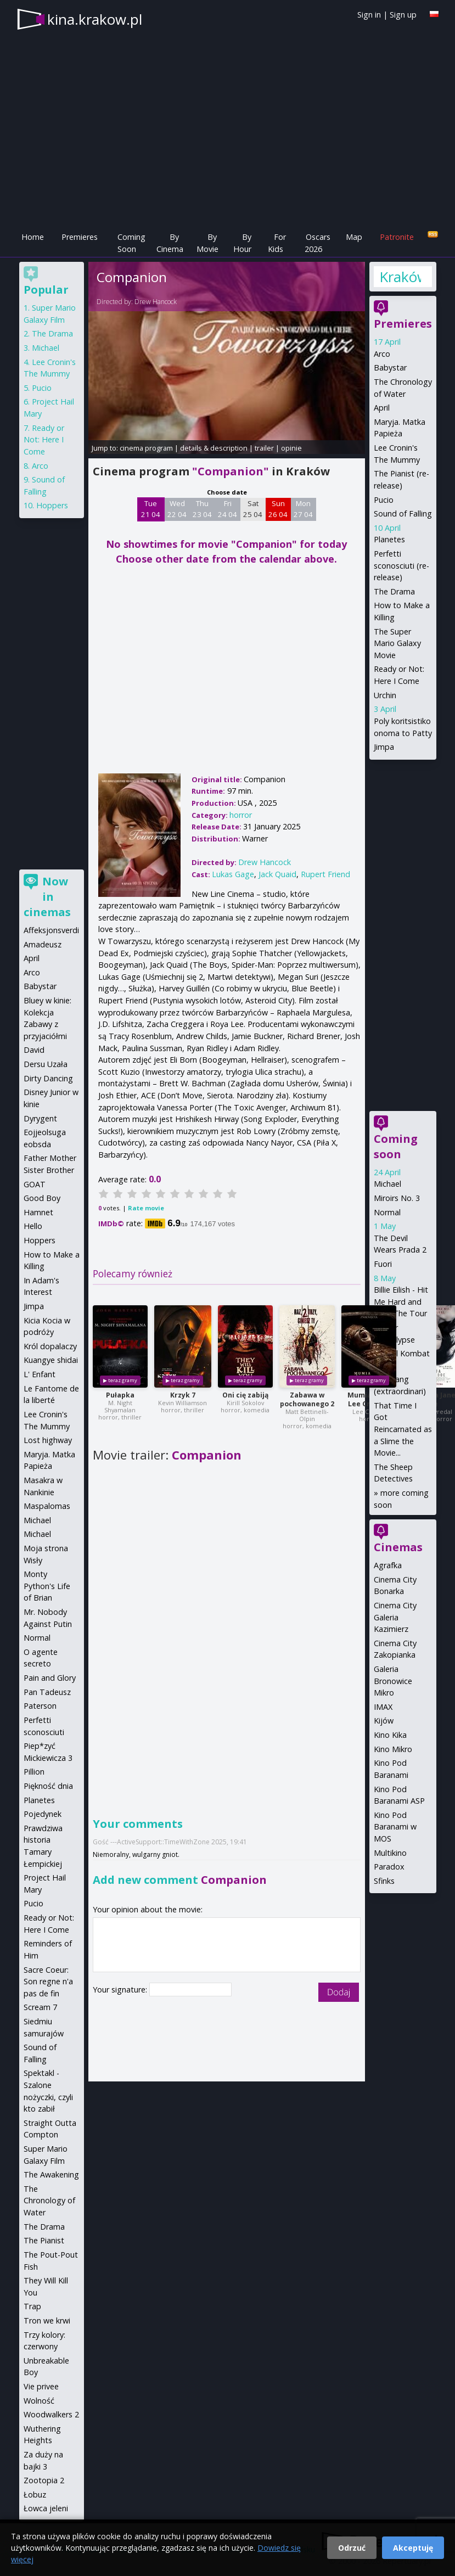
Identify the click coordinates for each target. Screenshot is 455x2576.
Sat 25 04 (252, 508)
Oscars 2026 (317, 243)
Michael (387, 1183)
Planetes (389, 539)
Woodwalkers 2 (51, 2414)
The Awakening (51, 2174)
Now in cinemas (47, 896)
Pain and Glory (50, 1678)
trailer (264, 448)
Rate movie (146, 1208)
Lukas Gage (233, 874)
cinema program (146, 448)
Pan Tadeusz (47, 1692)
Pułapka (120, 1395)
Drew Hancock (155, 301)
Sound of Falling (403, 513)
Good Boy (42, 1198)
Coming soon (396, 1146)
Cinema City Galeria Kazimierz (395, 1617)
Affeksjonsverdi (51, 930)
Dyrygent (40, 1118)
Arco (382, 354)
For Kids (277, 243)
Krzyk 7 (182, 1395)
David (34, 1050)
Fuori (383, 1264)
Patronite (397, 237)
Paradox (389, 1866)
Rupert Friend (325, 874)
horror (240, 815)
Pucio (384, 500)
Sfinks (384, 1881)
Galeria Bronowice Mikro (393, 1681)
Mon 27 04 (303, 508)
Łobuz (35, 2494)
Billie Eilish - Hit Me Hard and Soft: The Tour (401, 1301)
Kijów (384, 1720)
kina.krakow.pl (94, 19)
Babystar (390, 367)
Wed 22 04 (177, 508)
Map (354, 237)
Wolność (39, 2400)
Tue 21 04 (150, 508)
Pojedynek (42, 1814)
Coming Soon (131, 243)
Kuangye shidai (51, 1360)
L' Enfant (39, 1374)
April (382, 407)
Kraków (400, 277)
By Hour (242, 243)
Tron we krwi (47, 2320)
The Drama (394, 591)
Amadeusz (42, 944)
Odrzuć (352, 2548)
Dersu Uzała (46, 1064)
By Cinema (169, 243)
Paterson (40, 1706)
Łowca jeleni (46, 2508)
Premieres (79, 237)
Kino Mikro (393, 1749)
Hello (33, 1226)
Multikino (390, 1853)
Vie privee (41, 2386)
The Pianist (44, 2240)
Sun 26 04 (278, 508)
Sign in (369, 14)
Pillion (34, 1771)
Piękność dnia (48, 1786)
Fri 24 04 (227, 508)
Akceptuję (413, 2548)
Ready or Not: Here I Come (44, 440)
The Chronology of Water (49, 2201)
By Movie (207, 243)
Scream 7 (40, 2007)
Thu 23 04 (202, 508)
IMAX (383, 1707)
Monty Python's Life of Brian (47, 1586)
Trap (32, 2306)
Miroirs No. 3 (397, 1198)
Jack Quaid (277, 874)
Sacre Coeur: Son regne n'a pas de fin (48, 1982)
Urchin (385, 695)
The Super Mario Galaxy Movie (397, 643)
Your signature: (121, 1989)
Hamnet (38, 1212)
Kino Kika (390, 1735)
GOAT (35, 1184)
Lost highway (48, 1440)
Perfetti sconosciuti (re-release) (401, 565)
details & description (214, 448)
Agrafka (388, 1565)
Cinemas (398, 1547)
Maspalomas (47, 1506)
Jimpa (384, 747)
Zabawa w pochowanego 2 (307, 1399)
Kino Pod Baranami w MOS (395, 1827)
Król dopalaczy (50, 1346)
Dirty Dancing (48, 1078)
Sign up (403, 14)
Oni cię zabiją (245, 1395)
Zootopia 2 (44, 2480)
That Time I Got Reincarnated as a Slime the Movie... (403, 1429)
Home (32, 237)
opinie (291, 448)
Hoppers (52, 505)
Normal (387, 1212)
